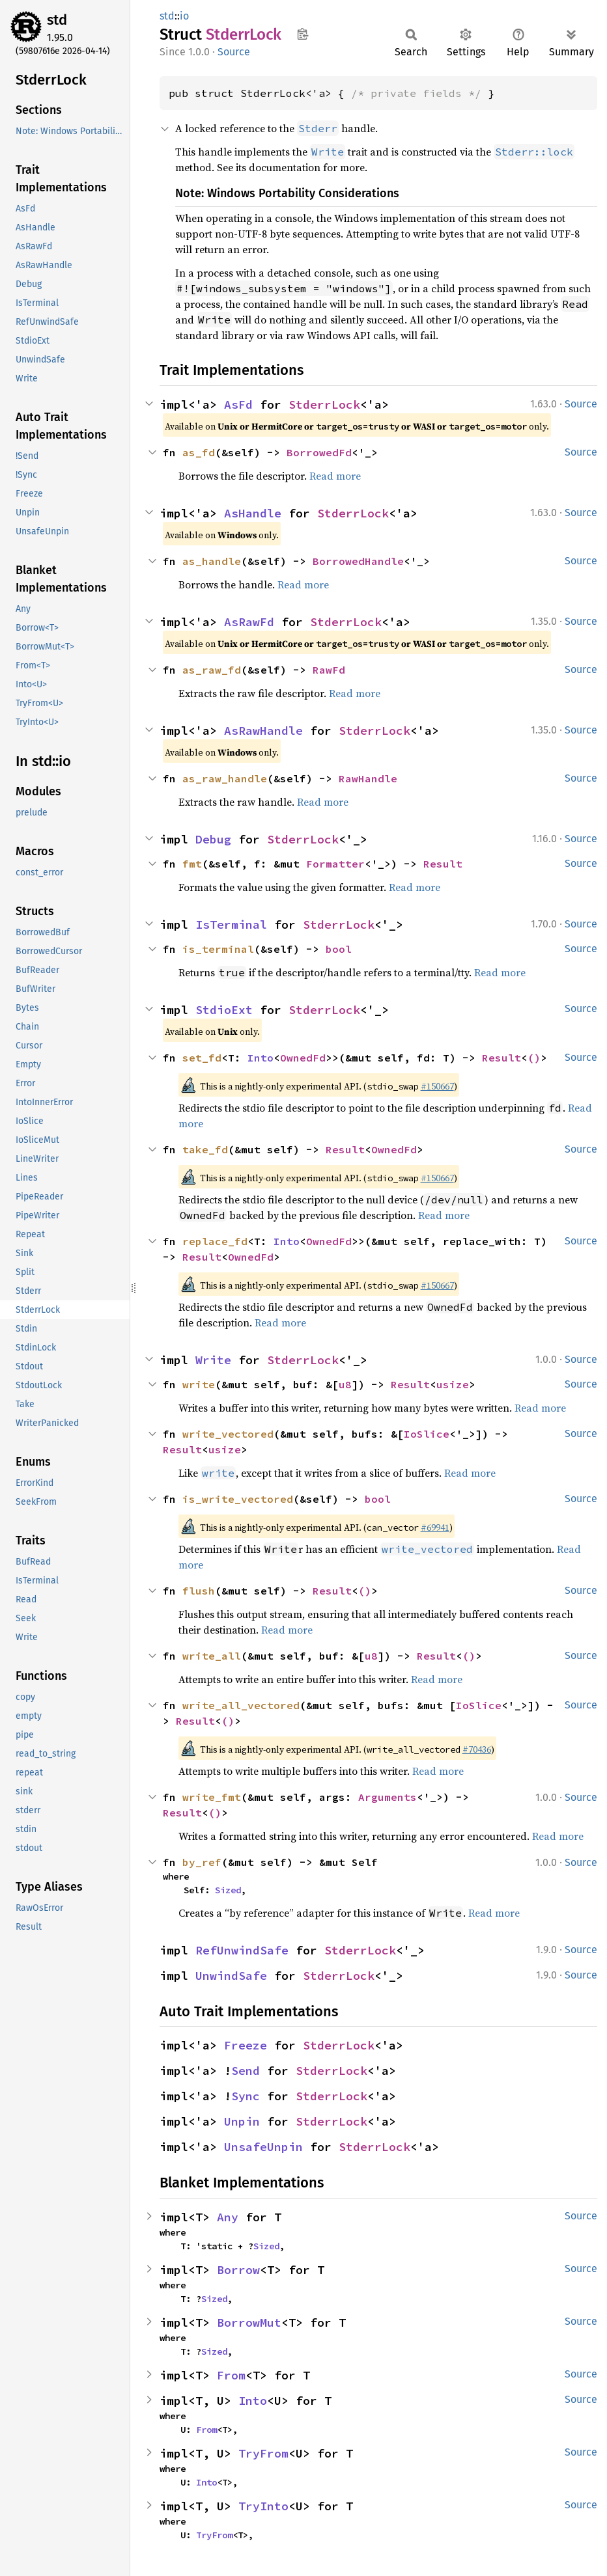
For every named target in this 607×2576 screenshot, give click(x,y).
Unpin (242, 2121)
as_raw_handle (224, 778)
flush (198, 1590)
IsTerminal (231, 924)
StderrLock (324, 404)
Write (213, 1359)
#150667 (437, 1086)
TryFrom (263, 2453)
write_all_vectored (241, 1705)
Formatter (335, 863)
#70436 (476, 1749)
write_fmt (211, 1796)
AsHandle (252, 513)
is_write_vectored (237, 1498)
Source (234, 52)
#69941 (435, 1527)
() (534, 1057)
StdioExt (224, 1009)
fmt (192, 863)
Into (260, 1057)
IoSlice (426, 1433)
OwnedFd (303, 1057)
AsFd (238, 404)
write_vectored (228, 1433)
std (57, 20)
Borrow (238, 2269)
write (198, 1384)
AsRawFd (249, 621)
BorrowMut (249, 2322)
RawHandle (368, 778)
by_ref (201, 1862)
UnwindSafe (231, 1975)
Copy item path (302, 34)
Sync (245, 2096)
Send (245, 2070)
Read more (335, 476)
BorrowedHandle (358, 561)
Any (227, 2217)
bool (339, 948)
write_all (211, 1655)
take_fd (205, 1149)
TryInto (263, 2506)
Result (442, 863)
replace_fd (214, 1241)
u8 (345, 1384)
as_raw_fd (211, 669)
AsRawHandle (263, 730)
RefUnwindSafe (242, 1950)
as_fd (198, 452)
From (231, 2375)
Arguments (387, 1796)
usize (452, 1384)
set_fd (201, 1057)
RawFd (329, 669)
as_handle (211, 561)
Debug (213, 839)
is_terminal (218, 948)
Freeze (245, 2045)
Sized (228, 1890)
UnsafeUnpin (263, 2146)
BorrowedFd (319, 452)
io (184, 16)
